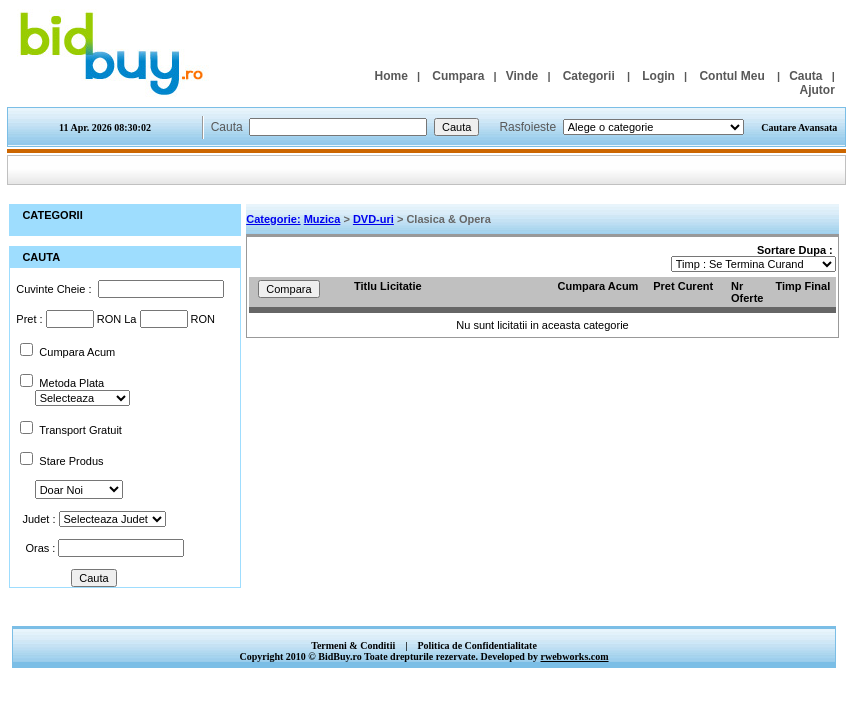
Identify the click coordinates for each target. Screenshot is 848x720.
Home (390, 76)
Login (658, 76)
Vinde (522, 76)
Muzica (322, 219)
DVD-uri (373, 219)
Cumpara (458, 76)
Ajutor (816, 90)
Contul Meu (731, 76)
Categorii (589, 76)
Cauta (805, 76)
